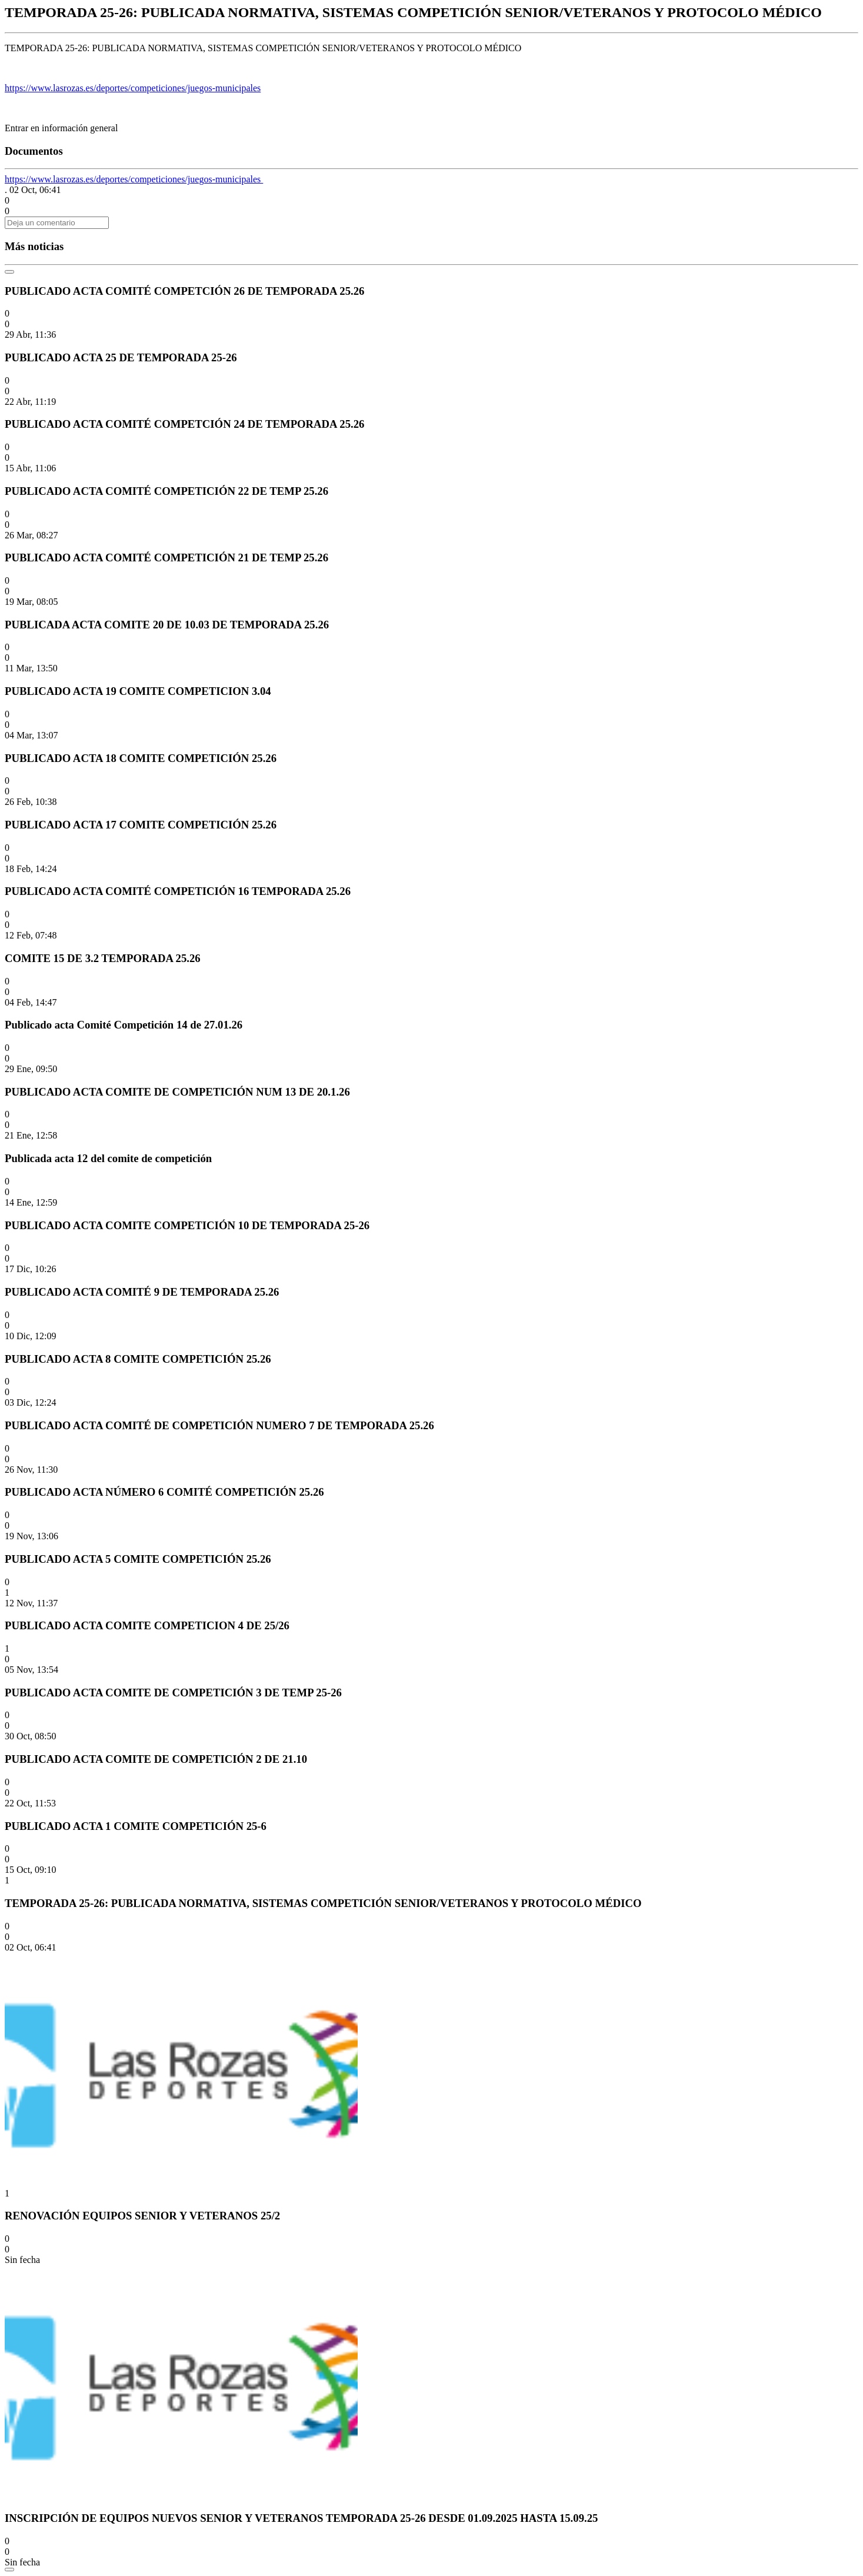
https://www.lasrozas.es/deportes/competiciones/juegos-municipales (133, 88)
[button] (7, 200)
